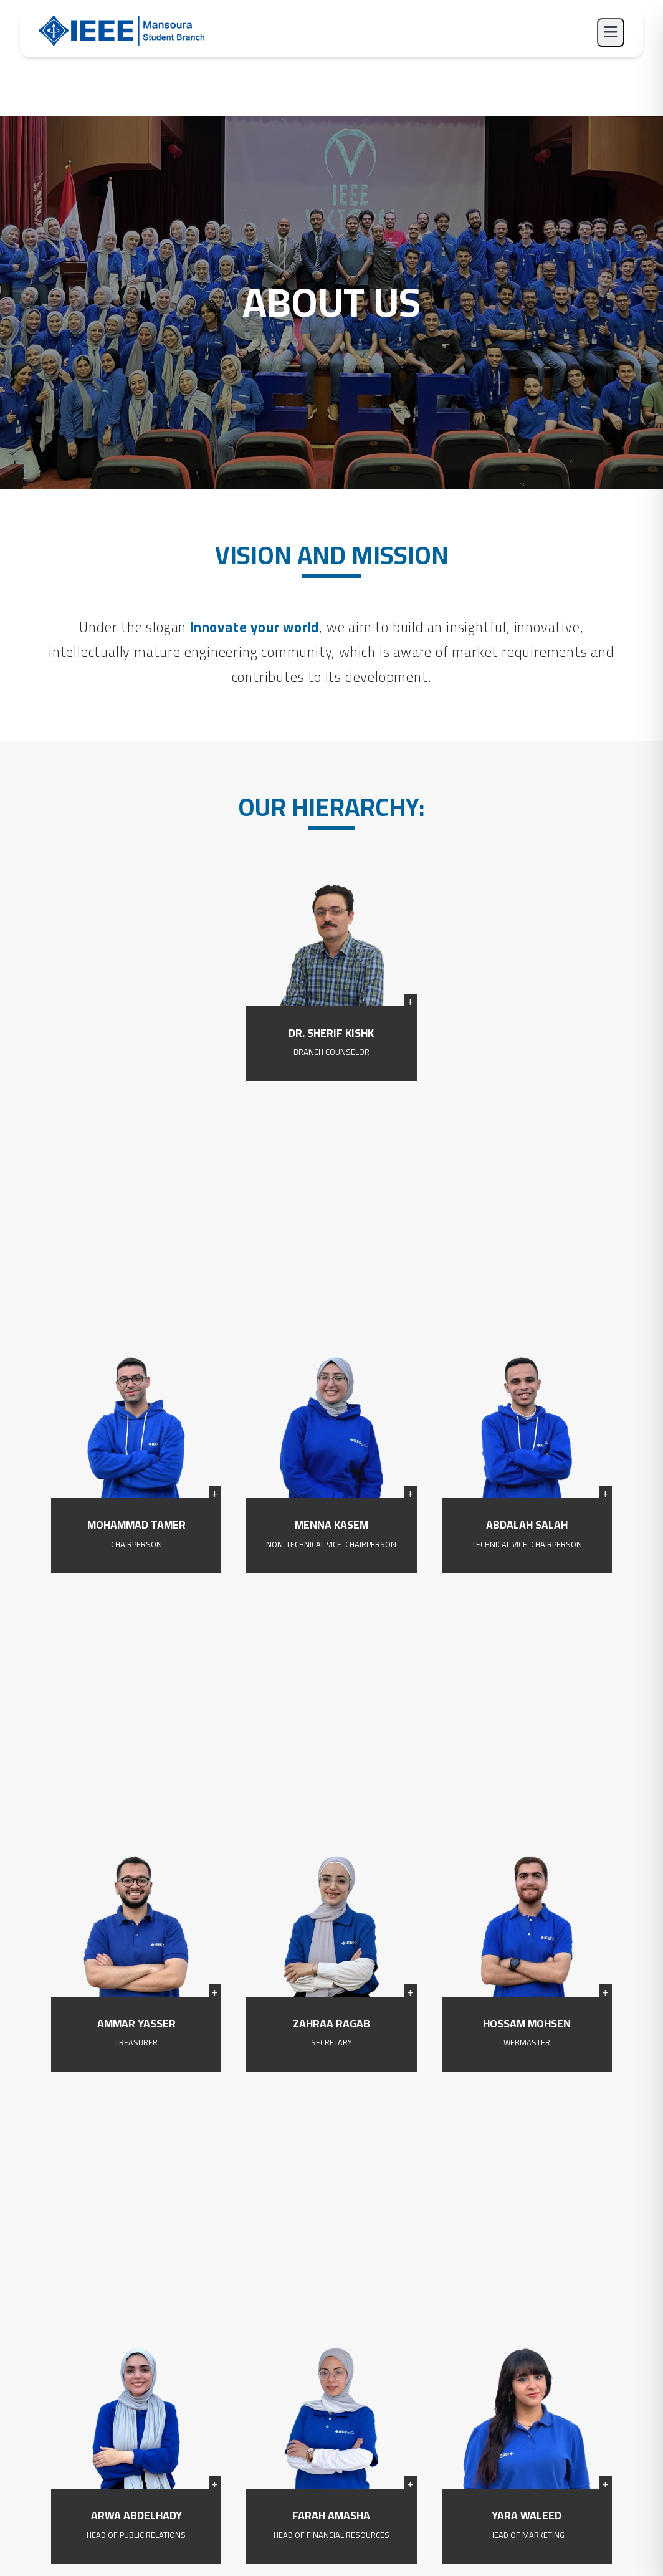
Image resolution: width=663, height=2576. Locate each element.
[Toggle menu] (610, 32)
